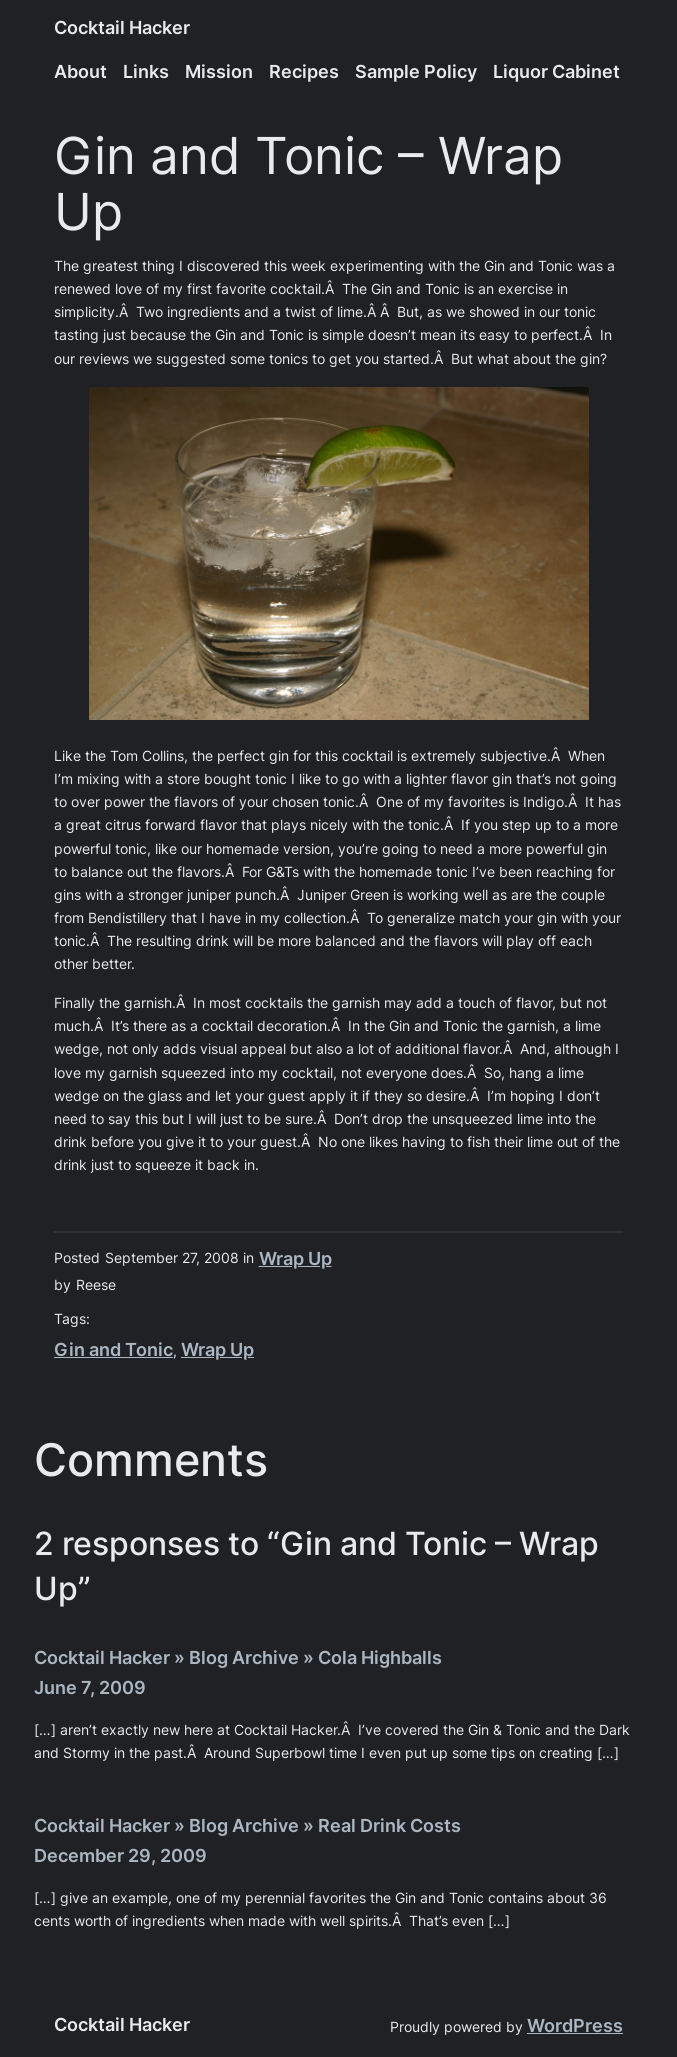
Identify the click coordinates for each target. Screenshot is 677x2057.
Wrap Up (295, 1258)
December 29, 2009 (120, 1855)
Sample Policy (416, 71)
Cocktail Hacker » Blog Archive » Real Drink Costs (247, 1825)
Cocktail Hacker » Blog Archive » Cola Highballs (238, 1657)
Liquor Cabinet (556, 71)
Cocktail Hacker (122, 27)
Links (146, 71)
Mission (219, 71)
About (80, 71)
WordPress (575, 2025)
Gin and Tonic (113, 1349)
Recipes (304, 71)
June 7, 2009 (90, 1687)
